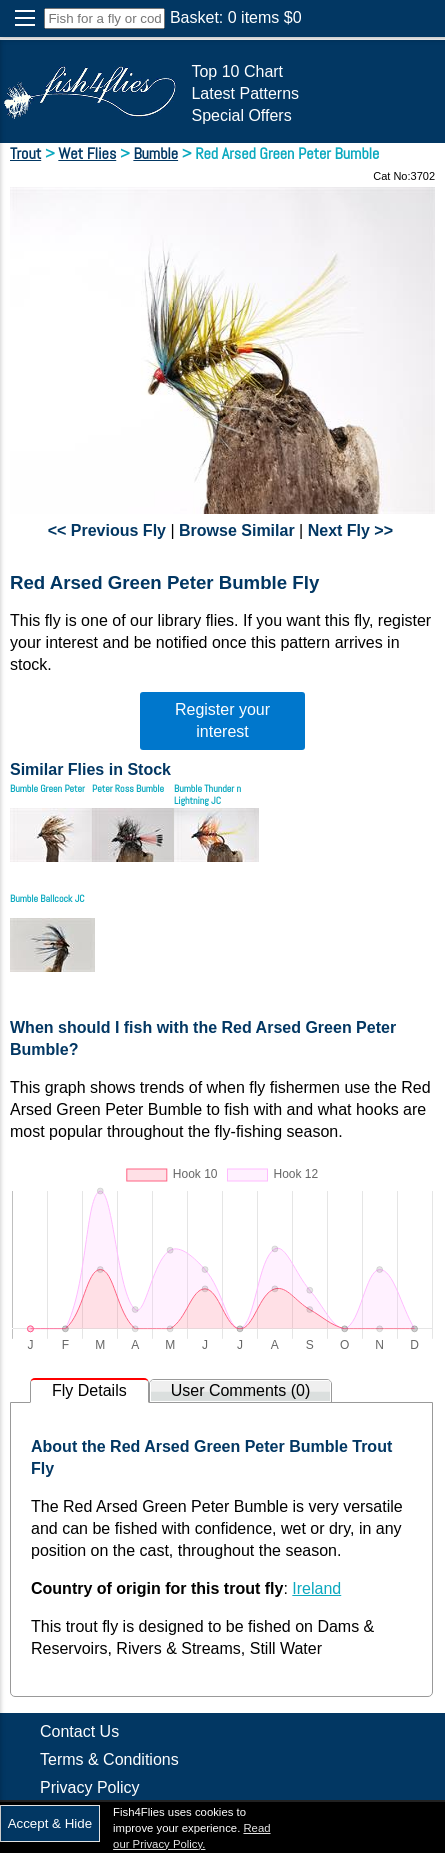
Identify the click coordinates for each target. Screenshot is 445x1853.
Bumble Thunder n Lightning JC (207, 794)
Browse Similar (237, 530)
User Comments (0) (241, 1390)
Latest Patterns (245, 93)
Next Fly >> (350, 530)
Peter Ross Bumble (128, 788)
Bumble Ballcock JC (47, 898)
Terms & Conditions (109, 1759)
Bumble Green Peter (47, 788)
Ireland (316, 1588)
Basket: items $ (236, 17)
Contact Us (79, 1731)
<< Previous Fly (107, 530)
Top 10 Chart (237, 71)
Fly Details (89, 1390)
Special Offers (241, 115)
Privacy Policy (90, 1787)
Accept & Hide (50, 1823)
